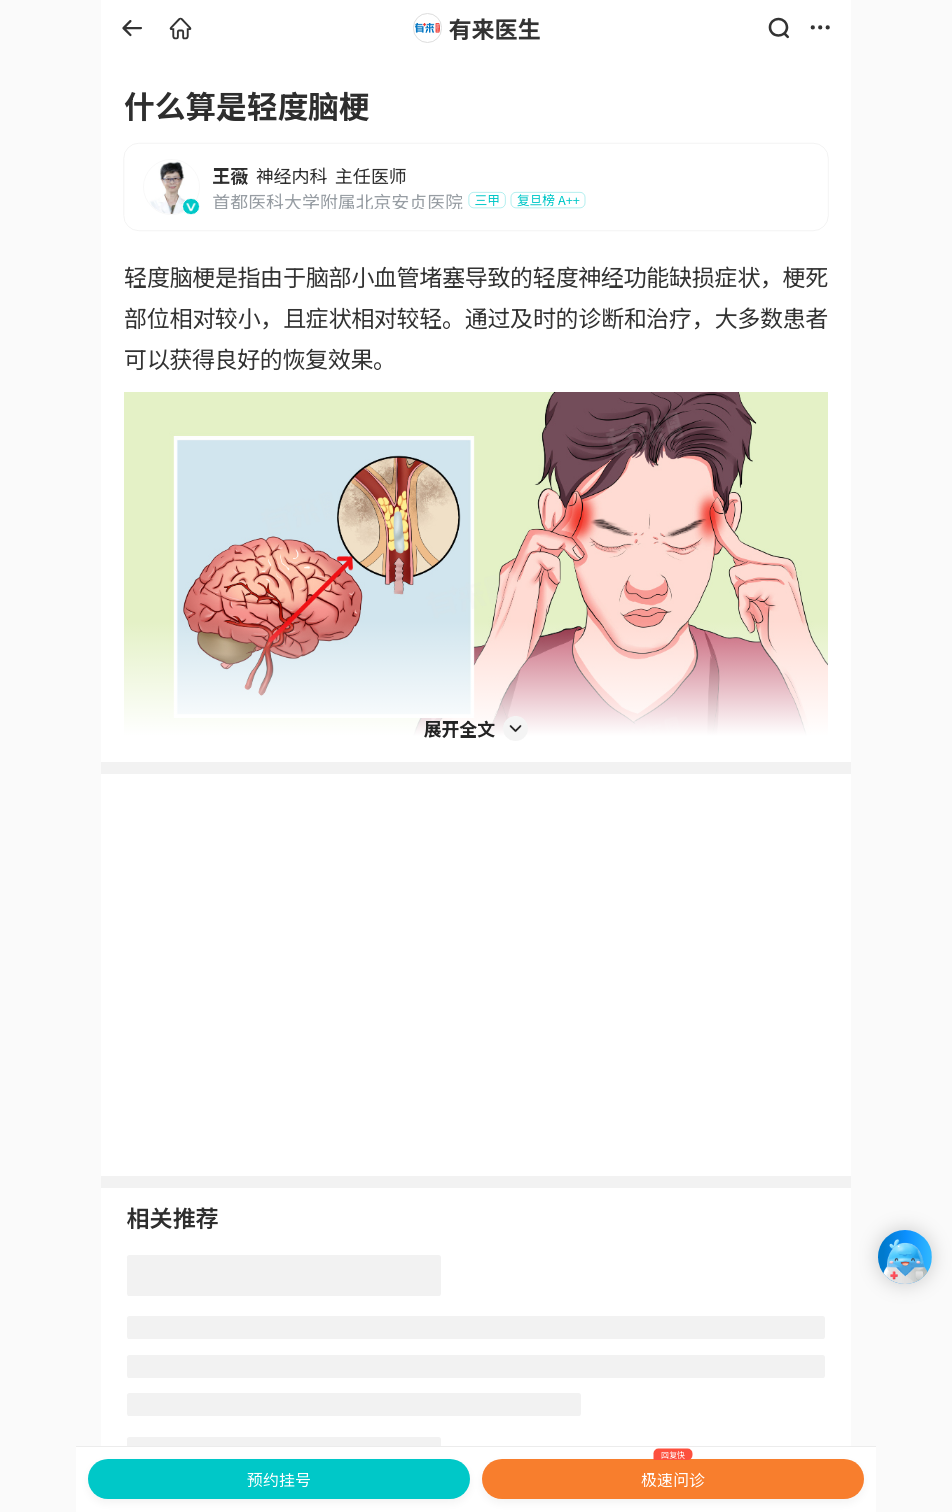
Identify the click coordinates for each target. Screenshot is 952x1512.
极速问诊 (673, 1475)
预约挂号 (279, 1479)
